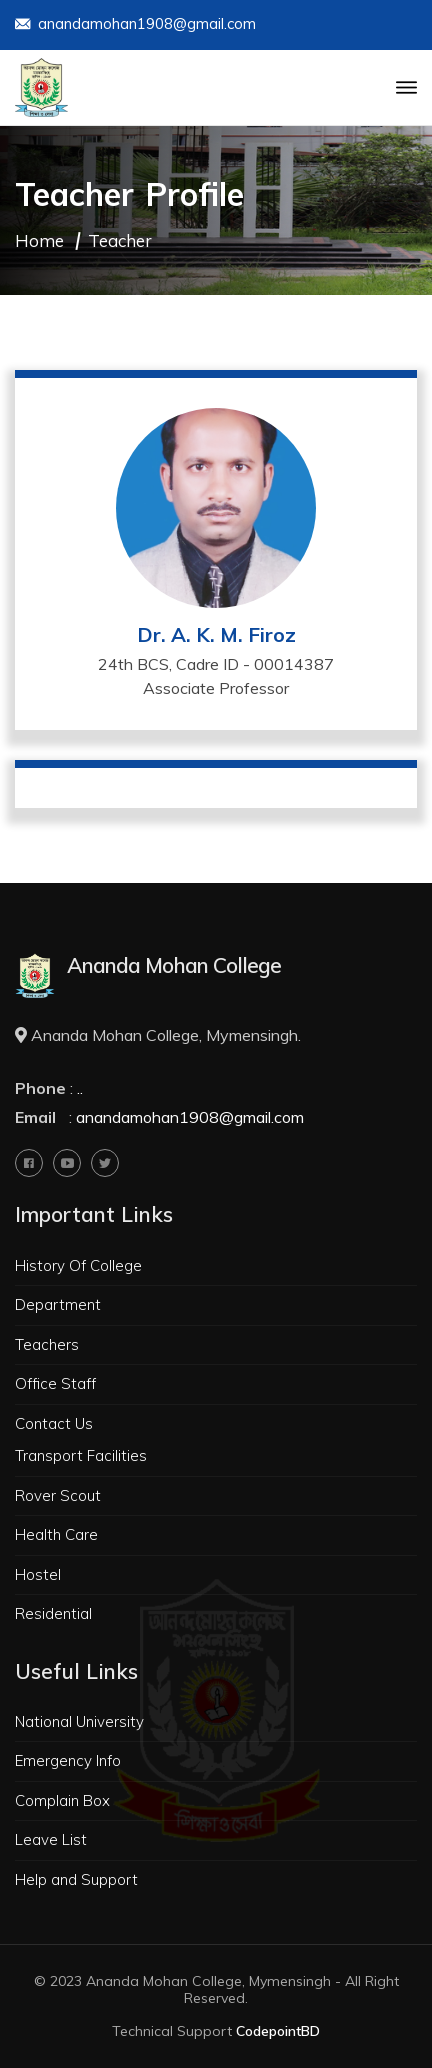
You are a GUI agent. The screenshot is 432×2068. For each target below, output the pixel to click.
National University (79, 1721)
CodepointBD (278, 2031)
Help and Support (76, 1879)
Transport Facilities (81, 1455)
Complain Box (62, 1800)
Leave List (51, 1839)
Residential (53, 1613)
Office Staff (55, 1383)
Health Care (56, 1534)
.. (80, 1088)
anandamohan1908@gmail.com (135, 25)
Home (39, 240)
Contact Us (54, 1423)
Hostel (38, 1574)
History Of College (78, 1265)
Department (58, 1304)
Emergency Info (68, 1760)
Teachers (47, 1344)
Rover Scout (58, 1495)
